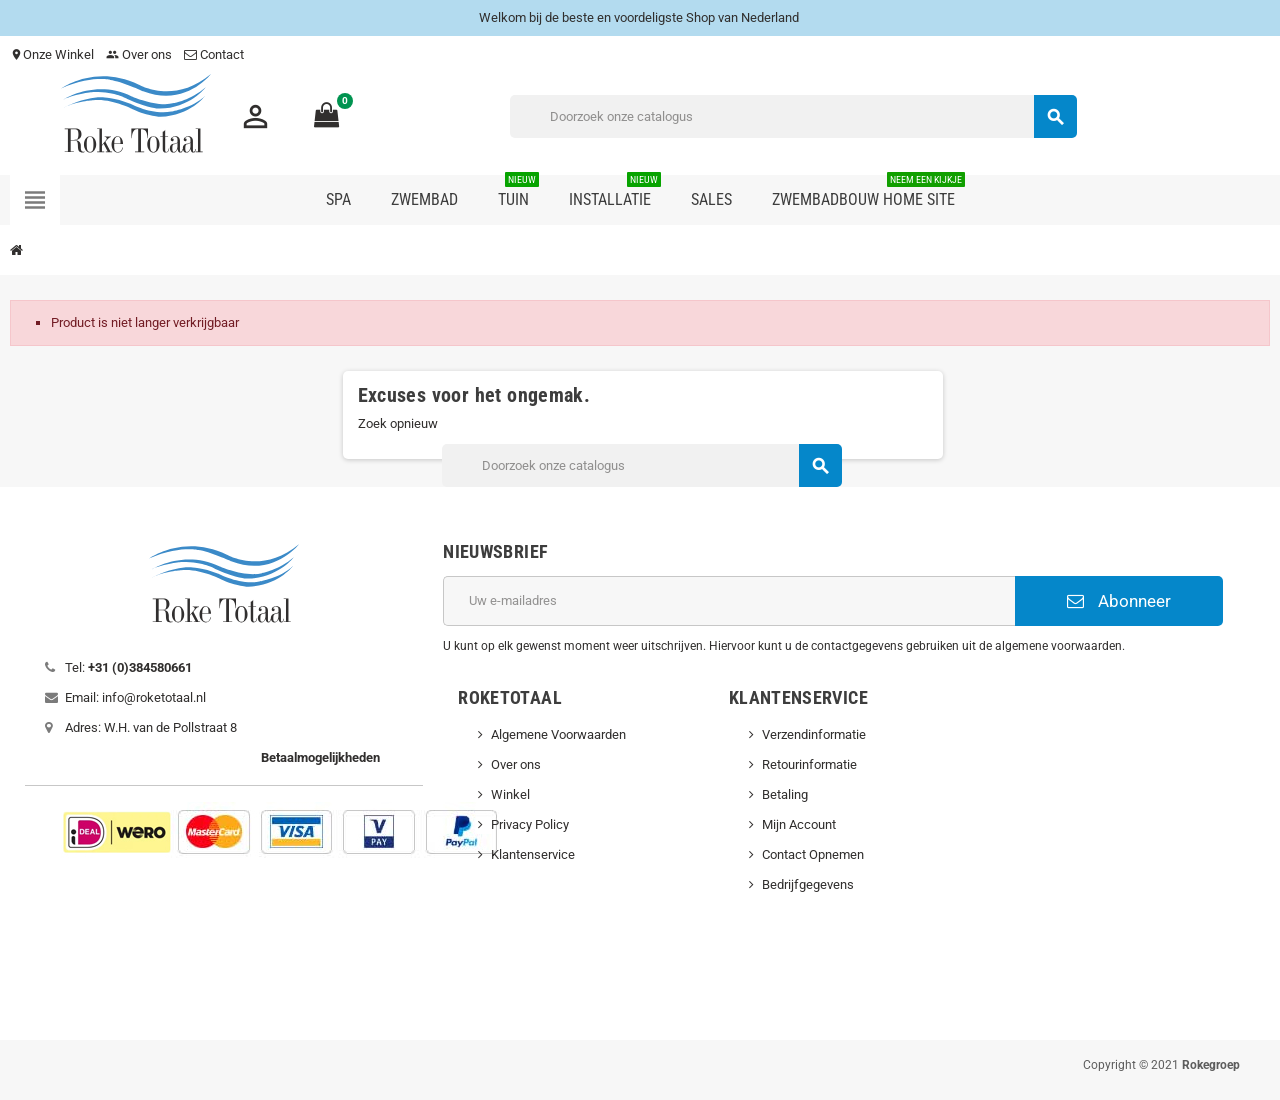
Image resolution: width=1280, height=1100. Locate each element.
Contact (215, 54)
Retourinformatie (809, 764)
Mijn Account (799, 824)
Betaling (785, 794)
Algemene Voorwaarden (558, 734)
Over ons (139, 54)
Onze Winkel (52, 54)
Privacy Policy (530, 824)
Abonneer (1119, 601)
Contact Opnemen (813, 854)
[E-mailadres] (729, 601)
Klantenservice (533, 854)
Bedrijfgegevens (808, 884)
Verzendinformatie (814, 734)
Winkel (510, 794)
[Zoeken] (793, 116)
